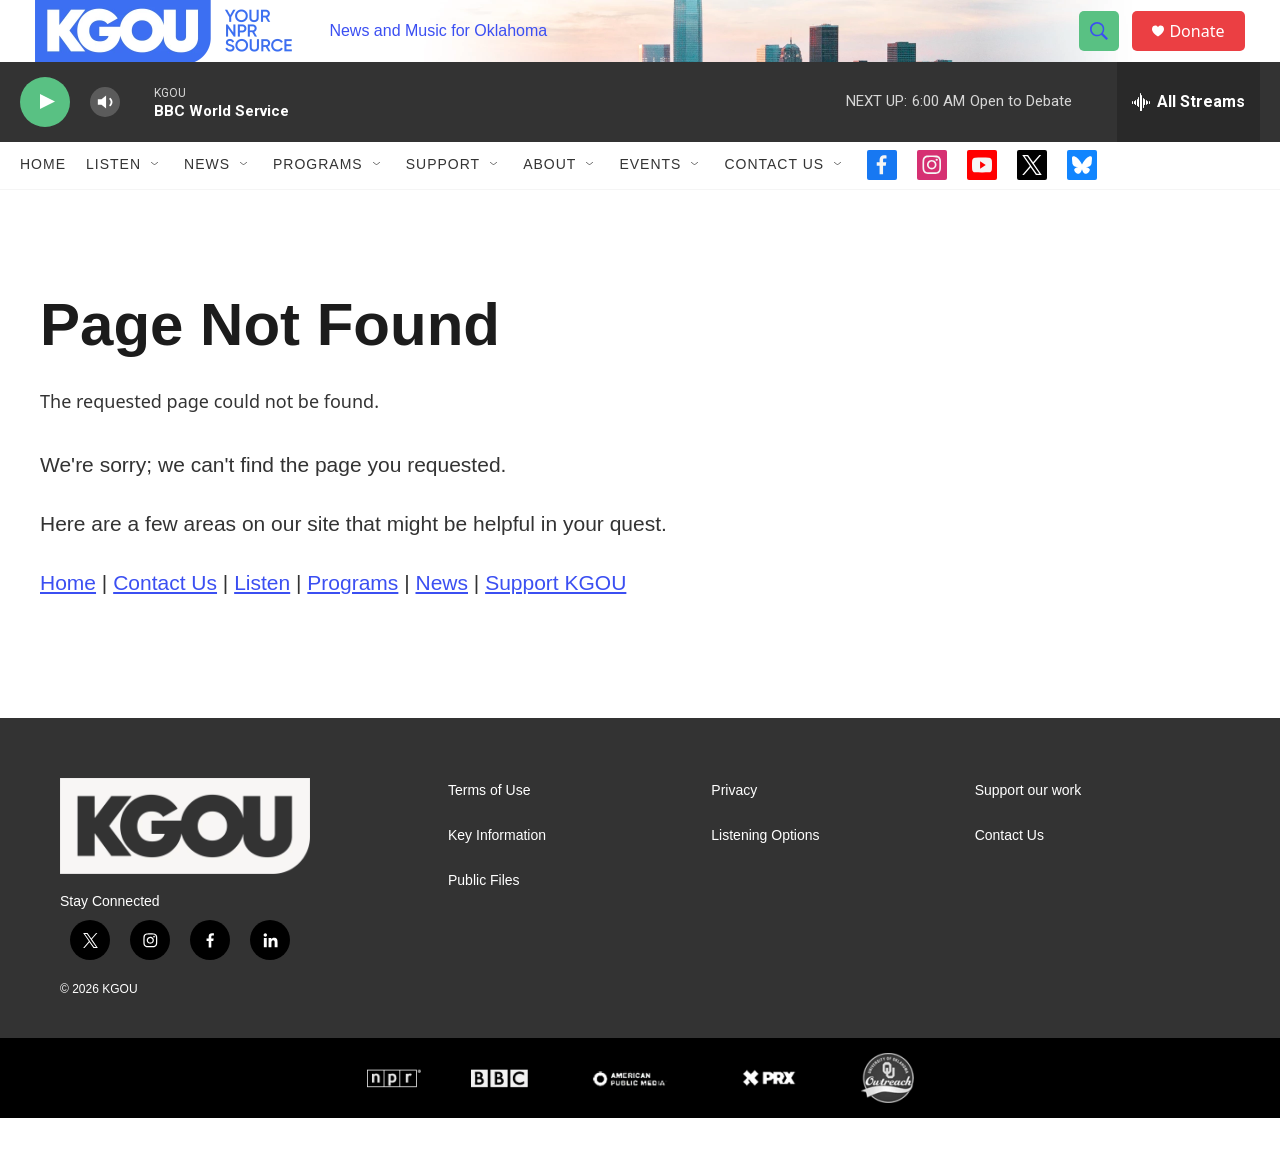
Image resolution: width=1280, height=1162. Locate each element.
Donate (1209, 52)
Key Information (497, 878)
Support (443, 208)
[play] (45, 145)
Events (650, 208)
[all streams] (1188, 145)
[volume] (105, 145)
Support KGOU (555, 625)
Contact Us (774, 208)
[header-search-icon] (1108, 53)
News (207, 208)
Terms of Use (489, 833)
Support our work (1028, 833)
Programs (318, 208)
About (549, 208)
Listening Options (765, 878)
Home (43, 208)
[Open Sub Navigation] (156, 208)
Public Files (484, 923)
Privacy (734, 833)
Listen (113, 208)
